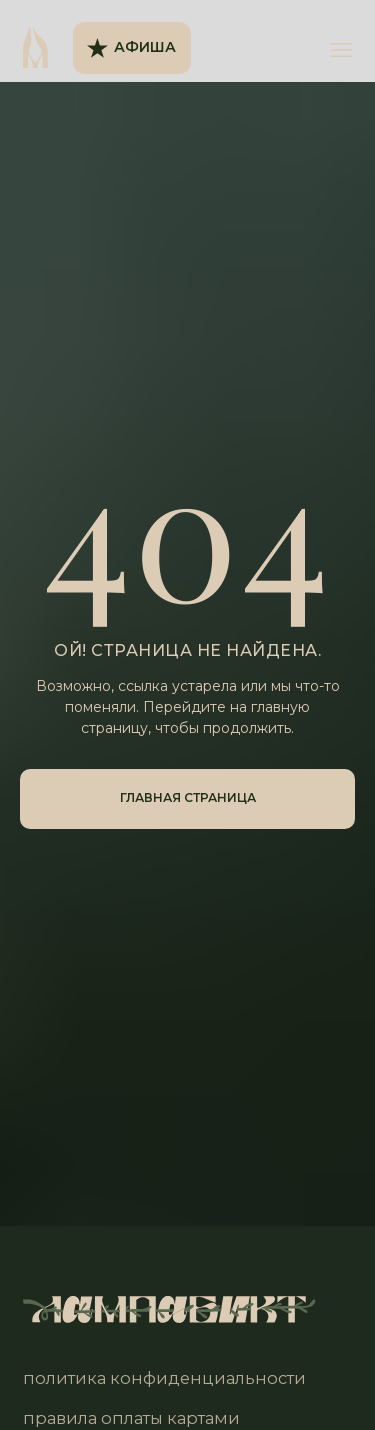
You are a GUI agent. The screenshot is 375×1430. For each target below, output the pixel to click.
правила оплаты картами (131, 1418)
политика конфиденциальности (164, 1378)
